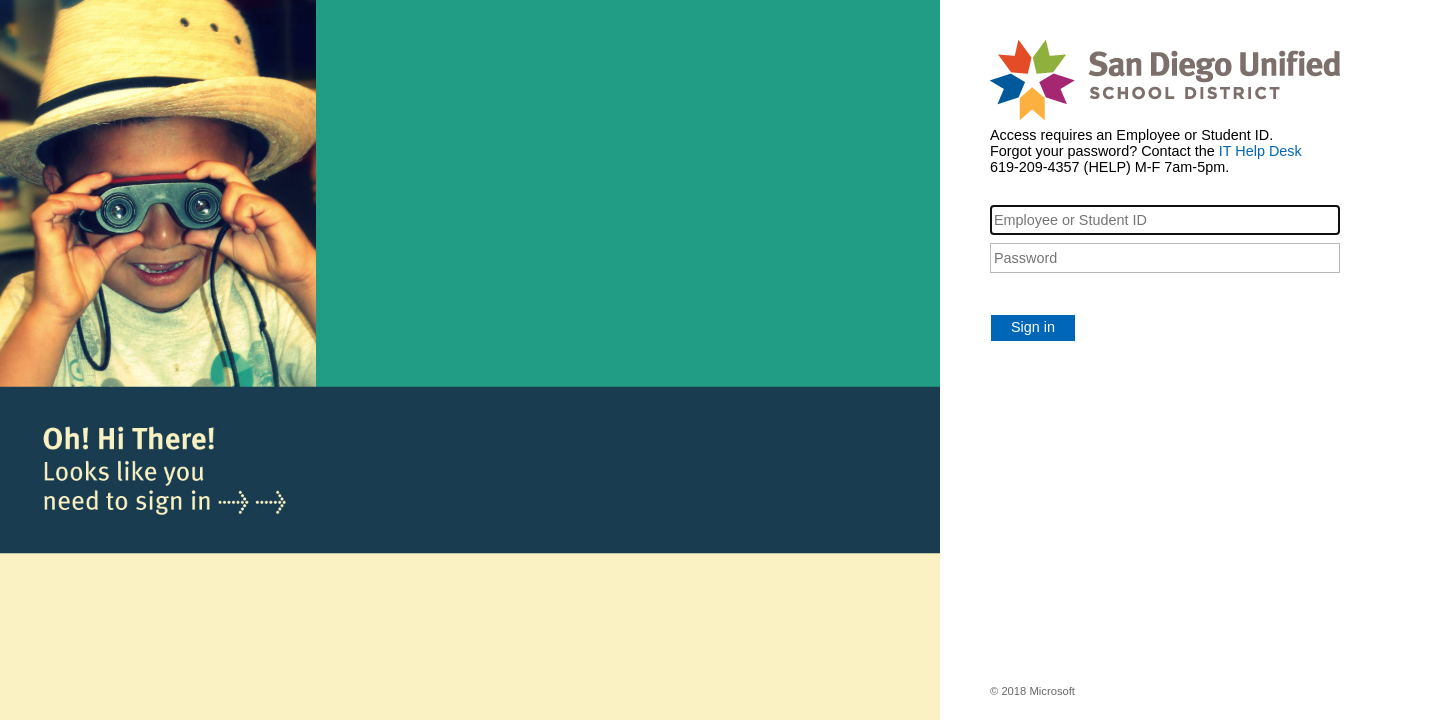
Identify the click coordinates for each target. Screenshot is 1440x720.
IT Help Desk (1260, 151)
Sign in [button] (1033, 327)
